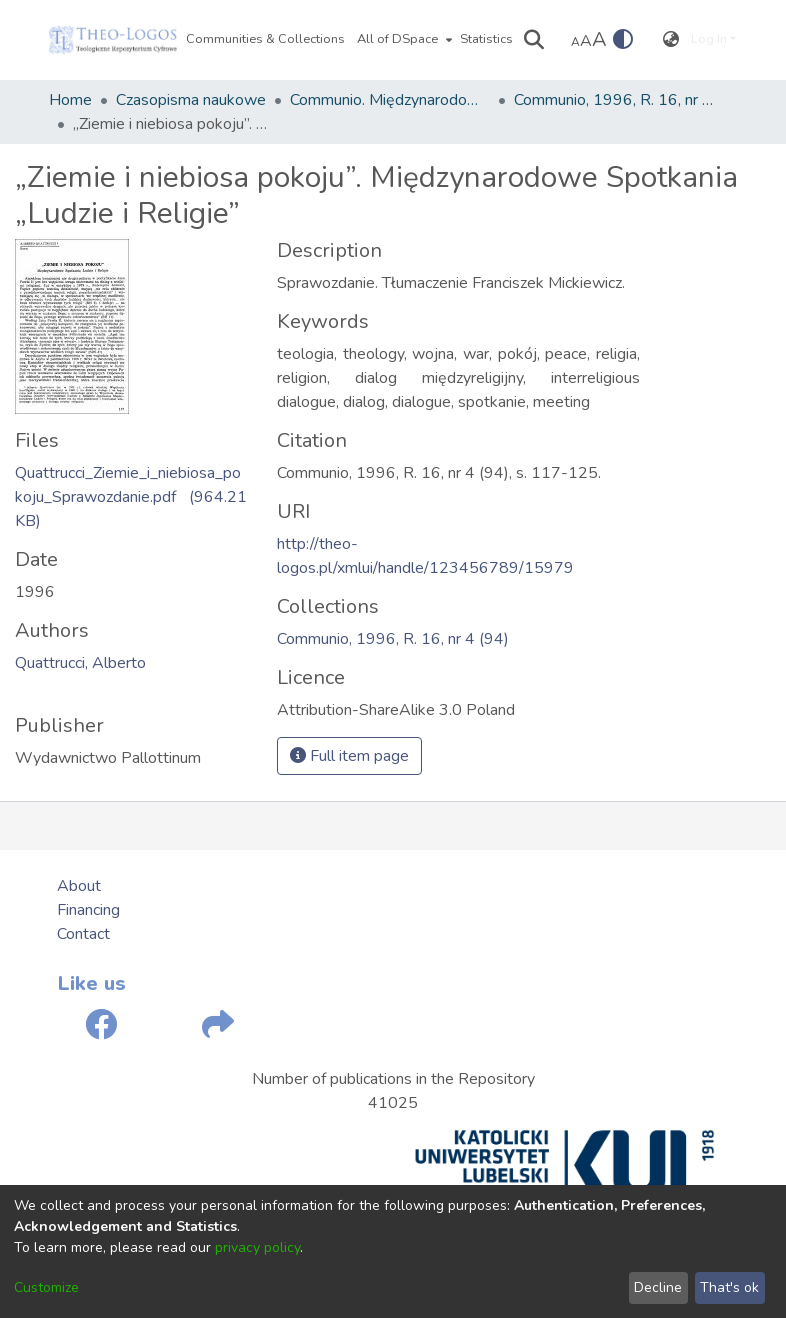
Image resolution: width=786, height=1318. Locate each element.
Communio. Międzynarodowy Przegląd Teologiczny (390, 100)
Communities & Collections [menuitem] (265, 39)
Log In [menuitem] (709, 39)
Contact (83, 934)
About (79, 886)
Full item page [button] (349, 756)
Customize (46, 1287)
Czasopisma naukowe (191, 100)
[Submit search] (534, 40)
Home (70, 100)
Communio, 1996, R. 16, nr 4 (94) (614, 100)
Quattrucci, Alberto (80, 663)
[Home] (113, 40)
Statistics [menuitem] (486, 39)
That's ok (729, 1287)
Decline (658, 1287)
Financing (88, 910)
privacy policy (257, 1247)
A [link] (575, 42)
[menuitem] (402, 40)
